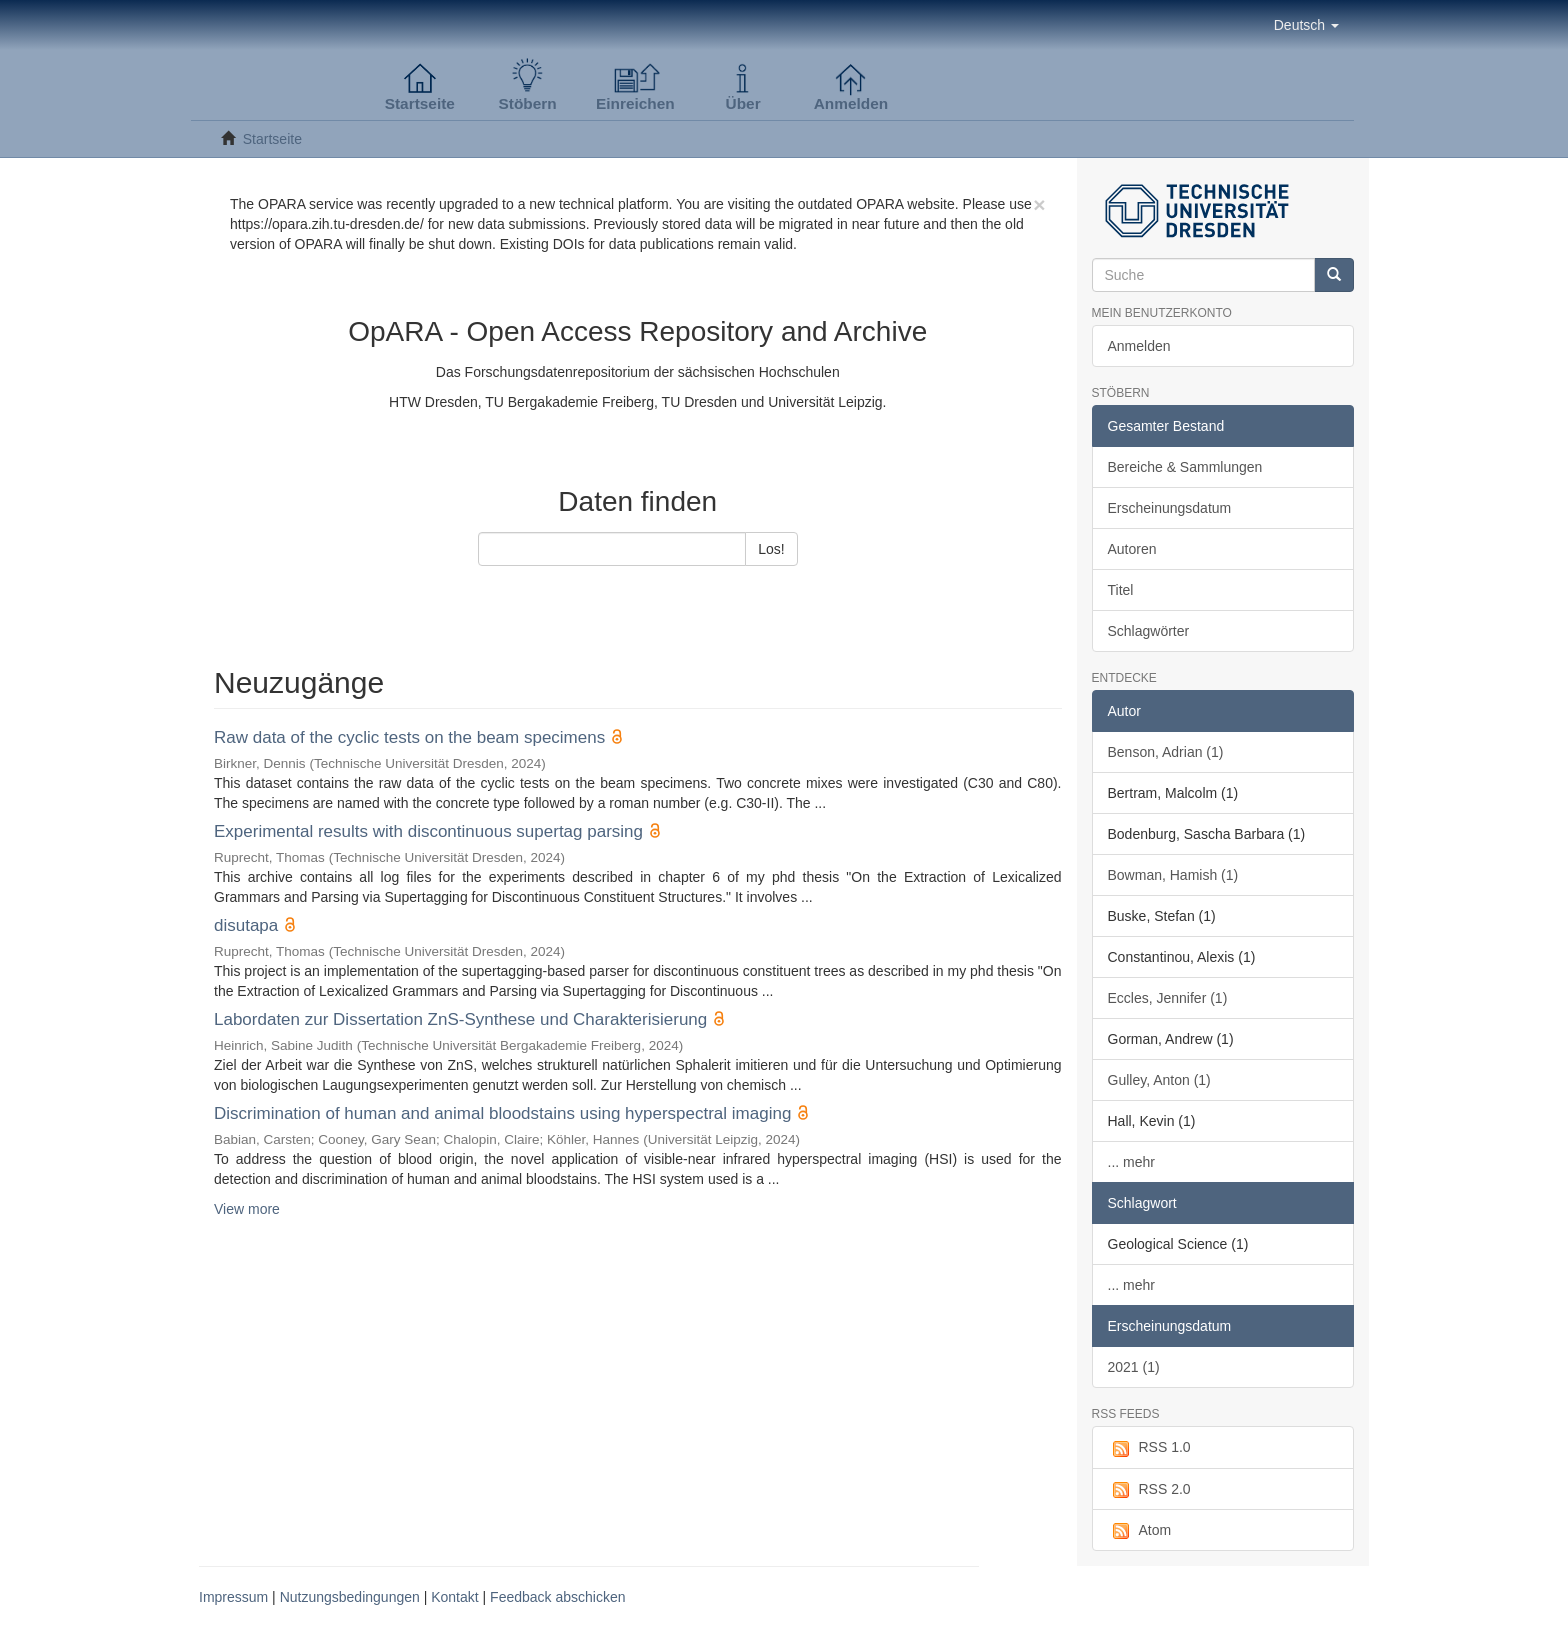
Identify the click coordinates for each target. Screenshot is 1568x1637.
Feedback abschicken (557, 1597)
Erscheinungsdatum (1170, 508)
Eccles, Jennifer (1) (1168, 998)
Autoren (1132, 549)
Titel (1121, 590)
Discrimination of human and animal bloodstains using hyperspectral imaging (502, 1113)
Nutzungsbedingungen (350, 1597)
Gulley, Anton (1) (1159, 1080)
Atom (1140, 1531)
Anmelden (1139, 346)
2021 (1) (1134, 1367)
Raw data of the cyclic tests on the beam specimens (409, 737)
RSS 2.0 (1149, 1490)
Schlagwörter (1149, 631)
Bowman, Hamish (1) (1173, 875)
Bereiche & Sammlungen (1185, 467)
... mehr (1131, 1162)
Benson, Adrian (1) (1166, 752)
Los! (771, 549)
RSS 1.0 (1149, 1448)
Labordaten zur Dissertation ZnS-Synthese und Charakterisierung (460, 1019)
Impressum (233, 1597)
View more (247, 1209)
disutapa (246, 925)
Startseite (272, 139)
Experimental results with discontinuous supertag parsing (428, 831)
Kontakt (454, 1597)
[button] (1306, 25)
